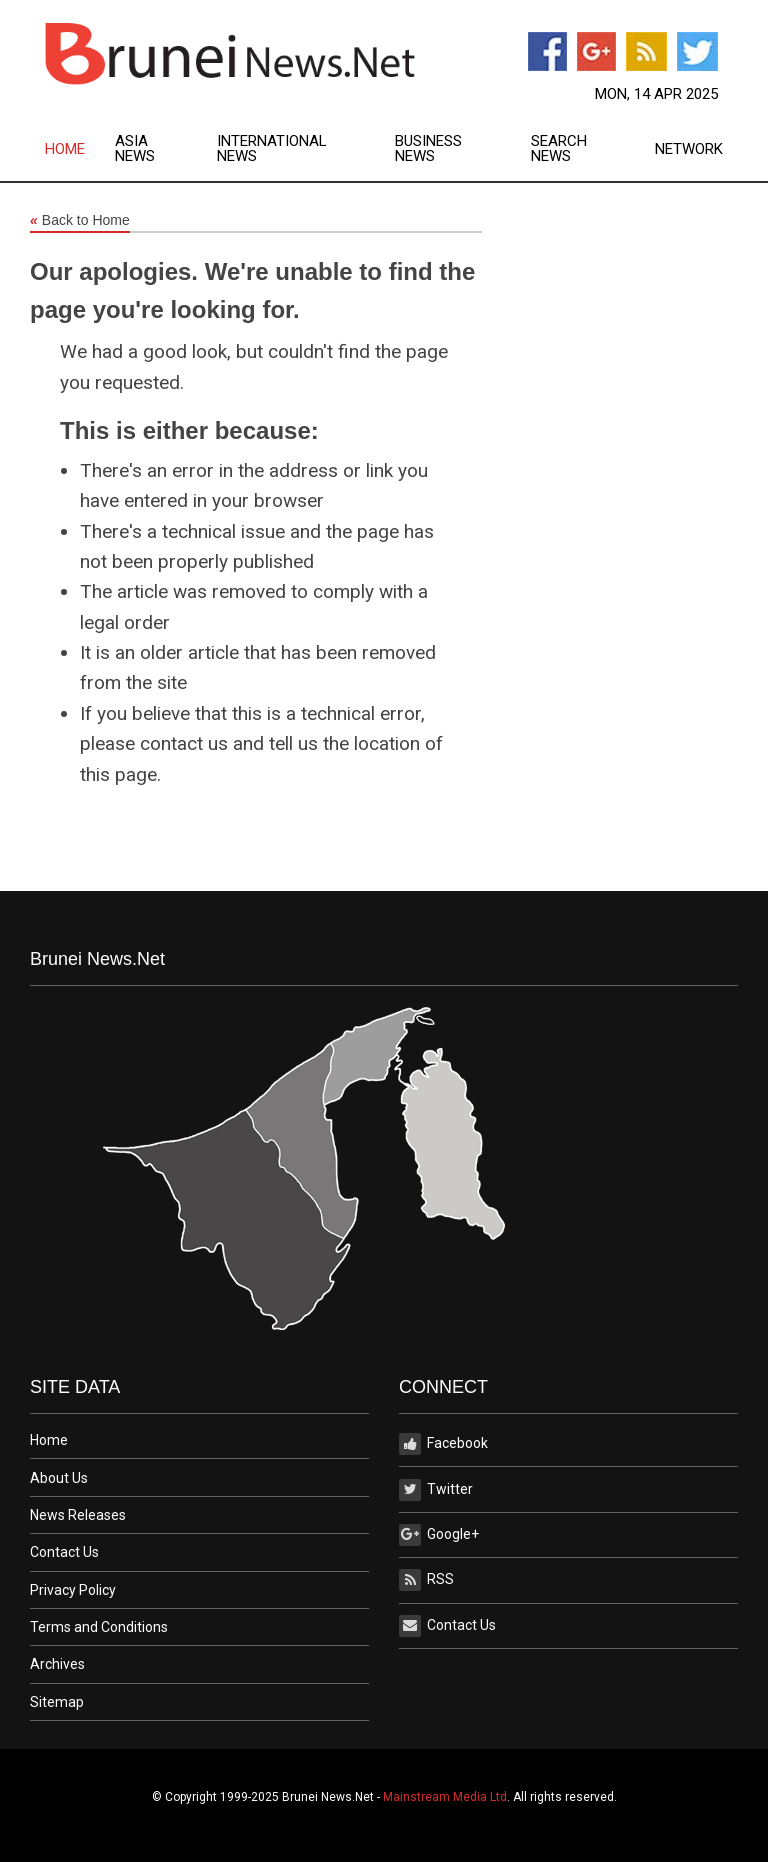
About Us (59, 1478)
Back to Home (80, 221)
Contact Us (64, 1552)
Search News (559, 149)
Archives (57, 1664)
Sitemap (57, 1702)
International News (272, 149)
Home (65, 149)
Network (689, 149)
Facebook (443, 1444)
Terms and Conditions (99, 1627)
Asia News (135, 149)
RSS (426, 1580)
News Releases (78, 1515)
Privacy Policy (73, 1590)
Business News (428, 149)
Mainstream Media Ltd (445, 1797)
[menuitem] (80, 149)
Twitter (436, 1490)
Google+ (439, 1535)
